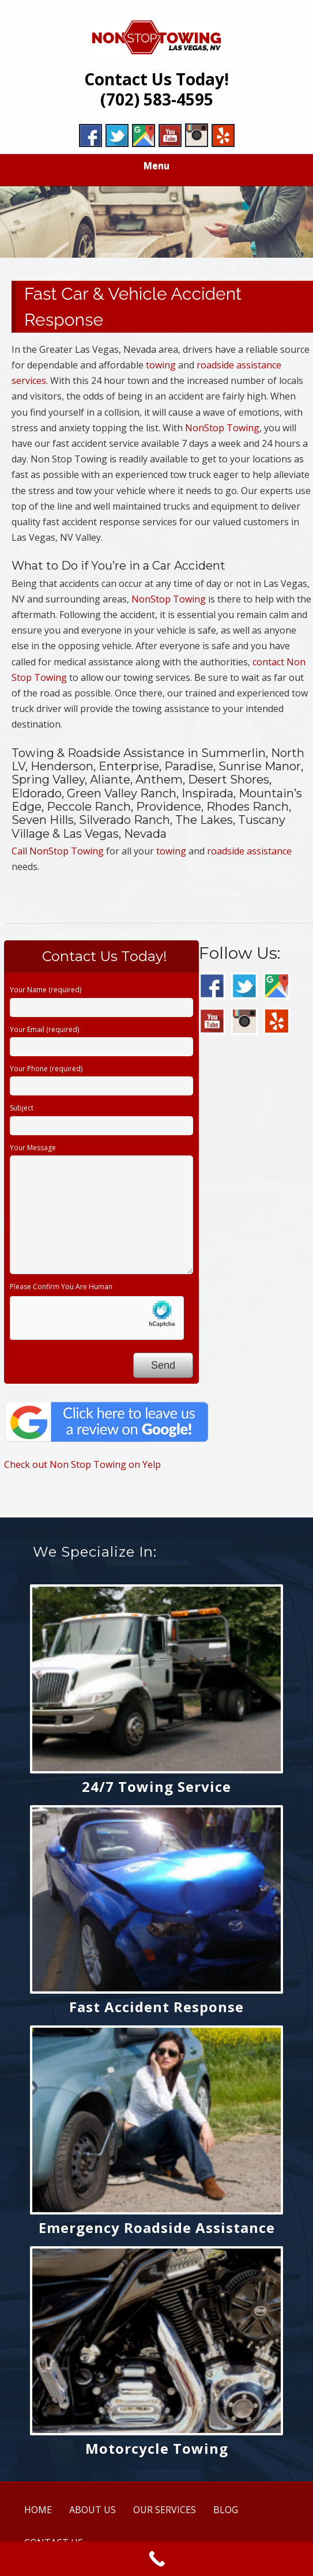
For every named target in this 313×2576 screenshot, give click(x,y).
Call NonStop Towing (58, 851)
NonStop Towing (222, 427)
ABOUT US (92, 2509)
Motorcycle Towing (156, 2448)
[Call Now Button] (156, 2558)
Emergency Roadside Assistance (157, 2227)
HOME (38, 2509)
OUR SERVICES (164, 2509)
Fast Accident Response (156, 2006)
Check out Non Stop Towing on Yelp (82, 1464)
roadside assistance (249, 851)
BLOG (225, 2509)
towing (161, 365)
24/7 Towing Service (156, 1786)
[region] (156, 222)
